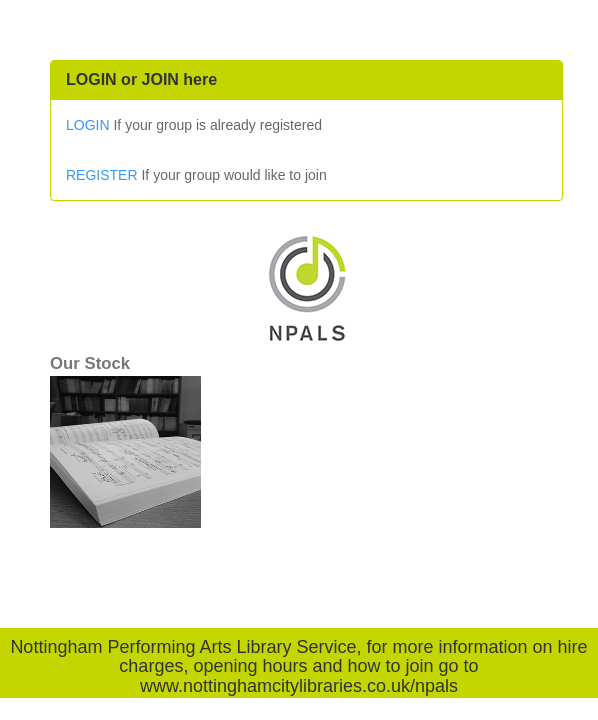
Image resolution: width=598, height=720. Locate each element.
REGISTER (102, 175)
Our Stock (90, 363)
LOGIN (88, 125)
